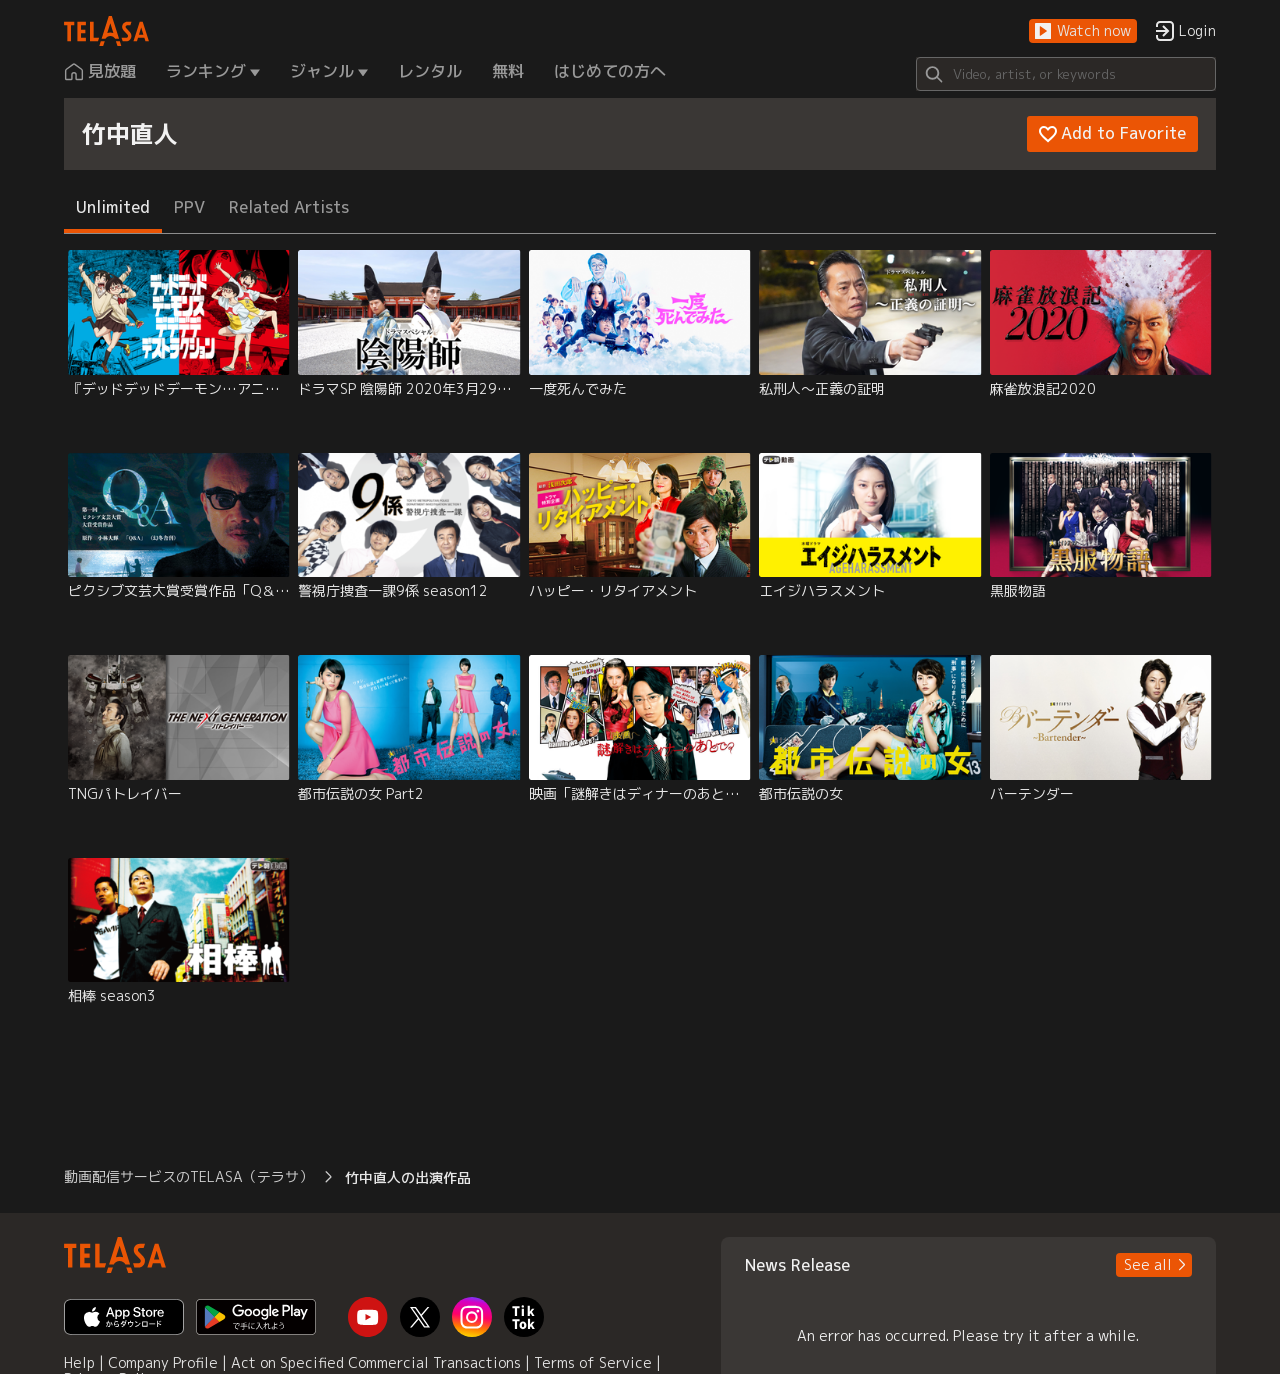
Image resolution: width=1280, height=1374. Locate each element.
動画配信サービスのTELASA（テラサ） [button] (188, 1176)
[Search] (1066, 74)
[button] (1083, 31)
